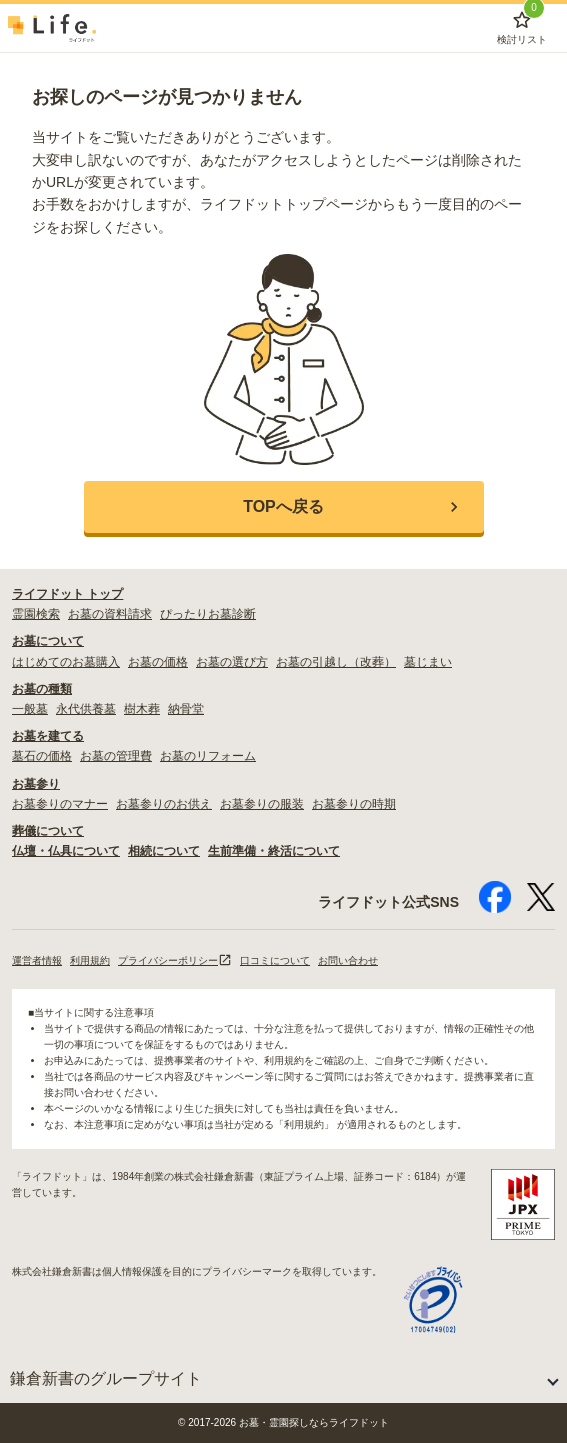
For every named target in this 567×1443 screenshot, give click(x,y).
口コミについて (275, 960)
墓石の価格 (42, 756)
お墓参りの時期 (354, 804)
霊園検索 (36, 614)
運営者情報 (37, 960)
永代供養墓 (86, 709)
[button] (284, 507)
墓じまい (428, 662)
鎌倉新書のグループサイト (106, 1378)
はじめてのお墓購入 (66, 662)
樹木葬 (142, 709)
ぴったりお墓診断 (208, 614)
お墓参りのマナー (60, 804)
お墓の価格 (158, 662)
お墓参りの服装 (262, 804)
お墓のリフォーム (208, 756)
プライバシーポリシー (175, 960)
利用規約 (90, 960)
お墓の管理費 (116, 756)
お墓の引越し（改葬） (336, 662)
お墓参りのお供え (164, 804)
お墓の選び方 (232, 662)
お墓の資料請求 (110, 614)
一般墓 (30, 709)
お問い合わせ (348, 960)
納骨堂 (186, 709)
